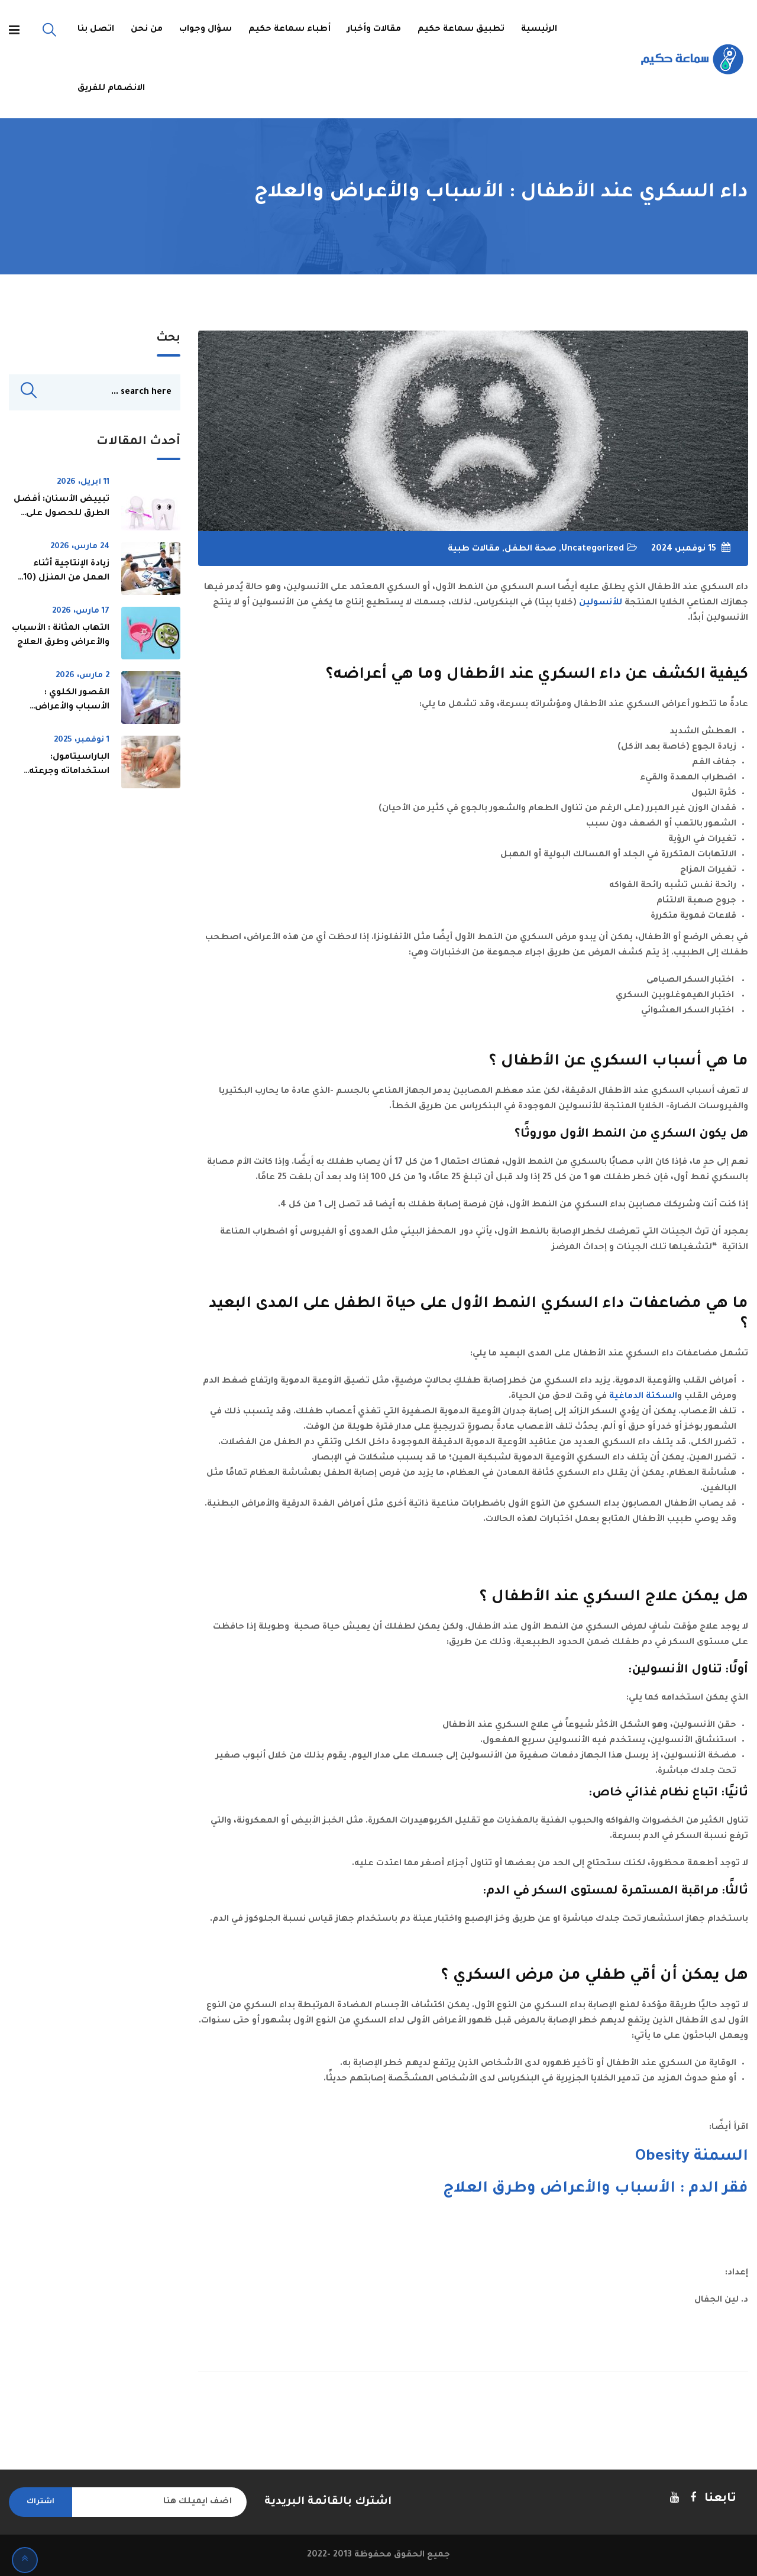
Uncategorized (592, 549)
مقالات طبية (474, 549)
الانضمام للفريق (111, 88)
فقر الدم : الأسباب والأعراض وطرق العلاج (595, 2189)
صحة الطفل (530, 549)
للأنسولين (600, 603)
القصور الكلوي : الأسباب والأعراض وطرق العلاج (72, 708)
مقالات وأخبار (374, 29)
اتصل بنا (95, 29)
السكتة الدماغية (643, 1397)
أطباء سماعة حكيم (289, 29)
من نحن (147, 29)
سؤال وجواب (205, 29)
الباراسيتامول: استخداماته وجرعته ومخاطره (69, 772)
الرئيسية (539, 29)
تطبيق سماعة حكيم (461, 29)
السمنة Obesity (691, 2157)
